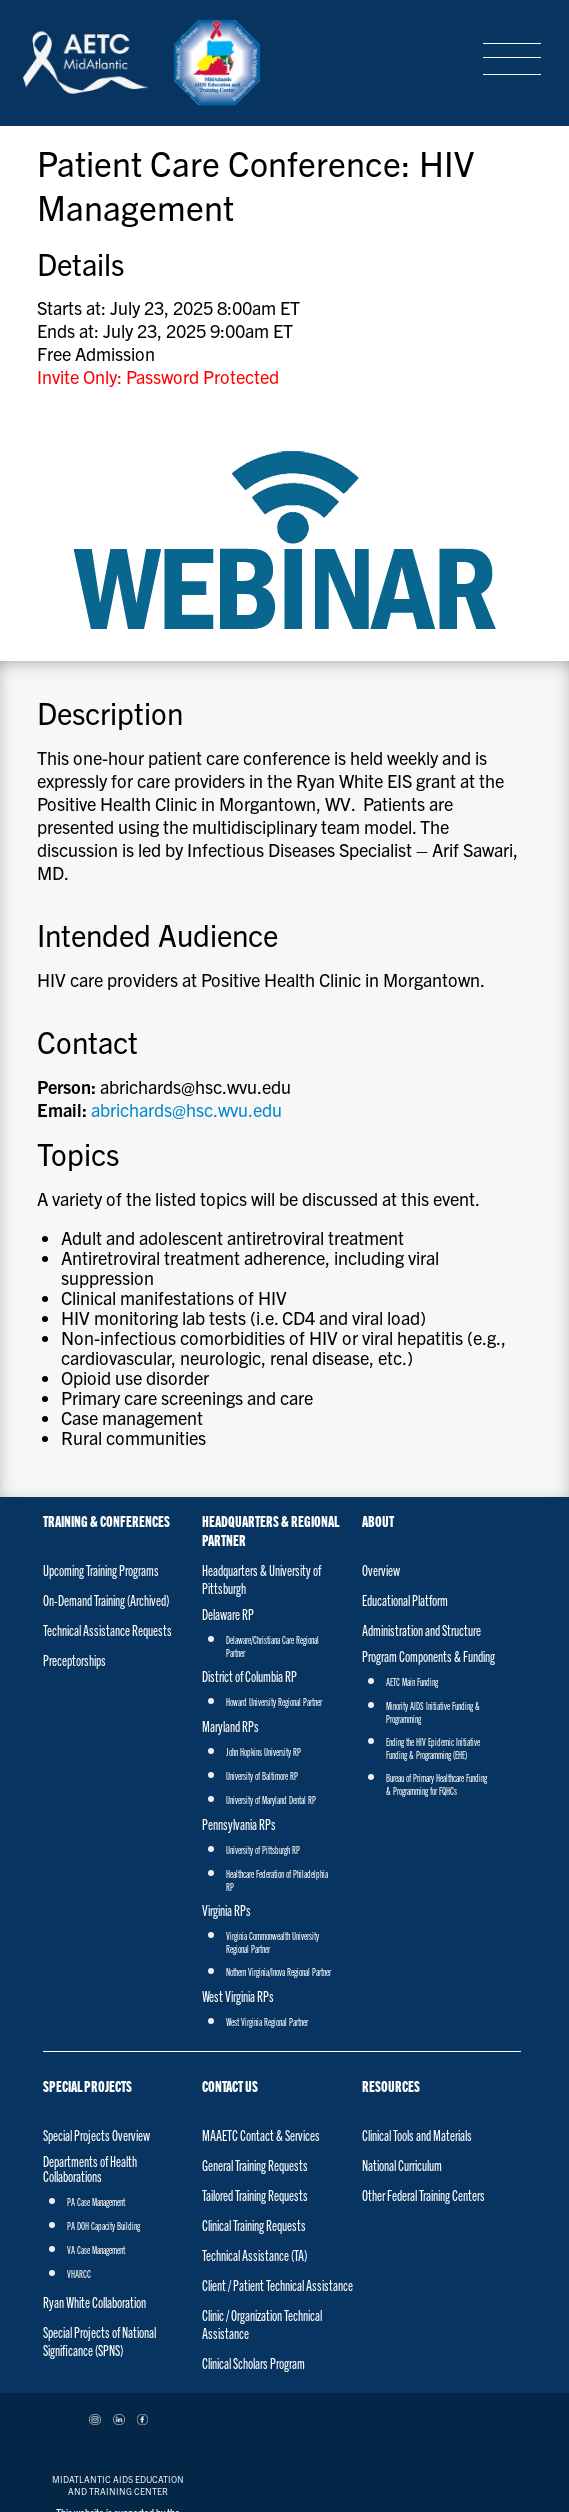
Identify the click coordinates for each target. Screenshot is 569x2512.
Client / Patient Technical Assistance (277, 2151)
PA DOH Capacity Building (103, 2092)
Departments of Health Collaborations (90, 2034)
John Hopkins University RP (263, 1618)
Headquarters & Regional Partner (270, 1396)
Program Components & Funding (428, 1522)
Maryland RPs (230, 1592)
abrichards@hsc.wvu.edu (170, 1007)
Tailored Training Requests (255, 2061)
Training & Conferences (106, 1386)
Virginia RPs (226, 1776)
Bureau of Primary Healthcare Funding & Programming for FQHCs (436, 1650)
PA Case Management (96, 2068)
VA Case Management (96, 2116)
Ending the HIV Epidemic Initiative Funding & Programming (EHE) (433, 1614)
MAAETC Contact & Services (261, 2001)
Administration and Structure (421, 1496)
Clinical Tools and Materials (417, 2001)
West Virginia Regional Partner (267, 1888)
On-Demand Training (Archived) (106, 1466)
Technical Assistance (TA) (254, 2121)
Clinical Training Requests (254, 2091)
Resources (391, 1951)
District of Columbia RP (249, 1542)
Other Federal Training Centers (423, 2061)
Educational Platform (405, 1466)
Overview (381, 1436)
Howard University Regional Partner (274, 1568)
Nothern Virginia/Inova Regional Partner (278, 1838)
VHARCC (79, 2140)
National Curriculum (402, 2031)
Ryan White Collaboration (94, 2168)
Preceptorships (74, 1526)
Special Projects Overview (96, 2001)
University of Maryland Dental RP (271, 1666)
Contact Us (230, 1951)
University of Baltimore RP (262, 1642)
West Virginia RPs (238, 1862)
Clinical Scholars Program (253, 2229)
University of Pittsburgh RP (263, 1716)
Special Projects (87, 1951)
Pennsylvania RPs (239, 1690)
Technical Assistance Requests (107, 1496)
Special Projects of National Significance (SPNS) (99, 2207)
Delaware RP (228, 1480)
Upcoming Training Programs (101, 1436)
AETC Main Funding (412, 1548)
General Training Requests (255, 2031)
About (378, 1386)
